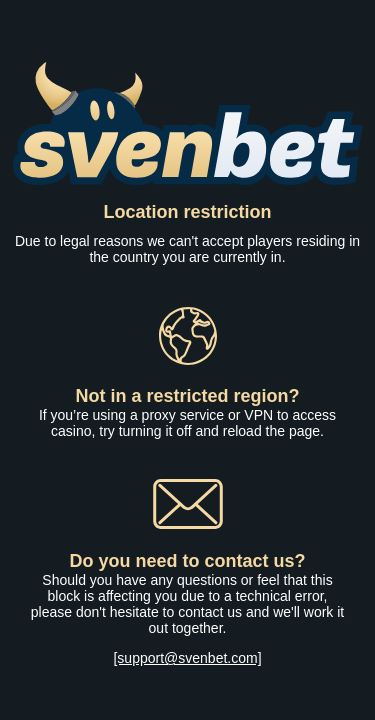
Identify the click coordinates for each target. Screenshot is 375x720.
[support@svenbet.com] (187, 658)
